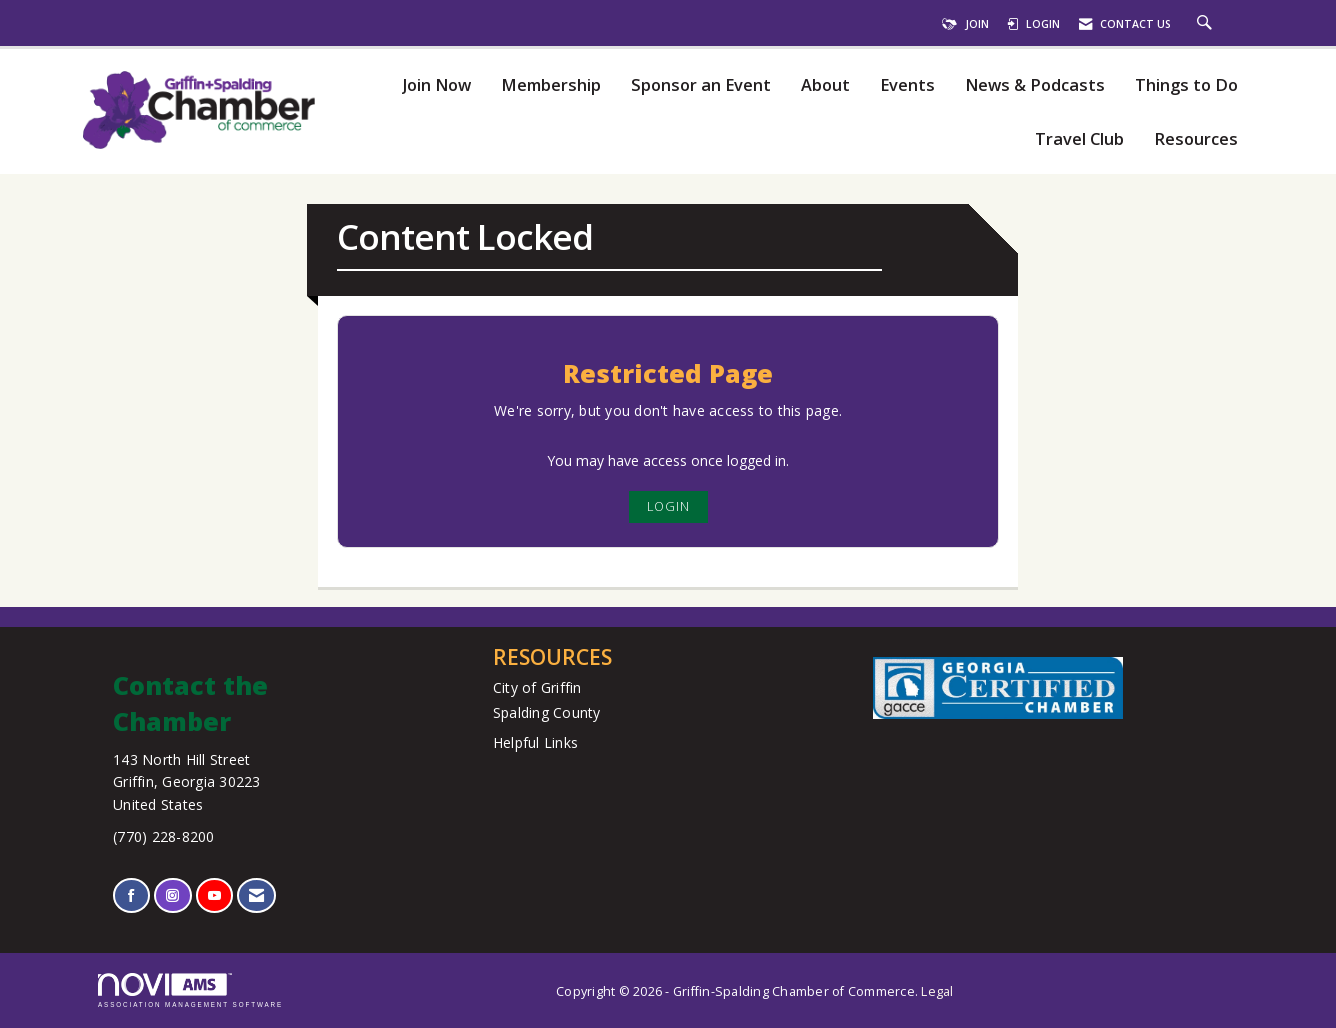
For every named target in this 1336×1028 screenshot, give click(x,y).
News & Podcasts (1035, 85)
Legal (937, 991)
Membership (551, 85)
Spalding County (547, 712)
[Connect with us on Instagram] (172, 895)
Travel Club (1079, 139)
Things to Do (1186, 85)
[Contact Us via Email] (256, 895)
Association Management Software (190, 990)
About (825, 85)
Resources (1196, 139)
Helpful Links (535, 742)
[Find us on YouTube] (214, 895)
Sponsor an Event (701, 85)
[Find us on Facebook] (131, 895)
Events (907, 85)
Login (668, 506)
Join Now (436, 85)
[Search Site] (1207, 24)
